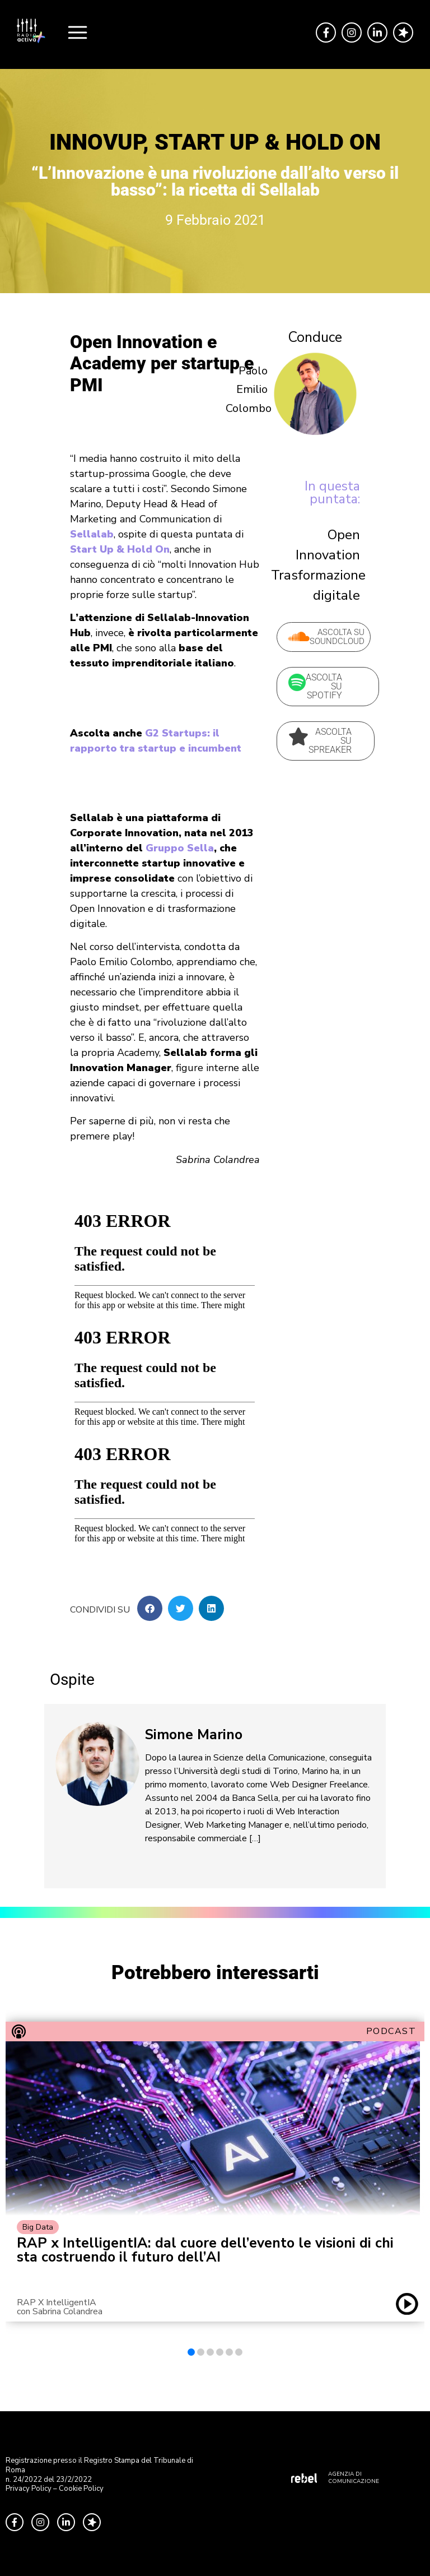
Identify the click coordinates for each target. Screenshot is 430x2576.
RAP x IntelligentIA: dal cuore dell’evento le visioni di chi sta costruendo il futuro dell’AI (205, 2250)
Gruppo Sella (180, 848)
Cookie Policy (81, 2489)
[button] (149, 1608)
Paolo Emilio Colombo (249, 389)
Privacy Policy (29, 2489)
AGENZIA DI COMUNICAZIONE (353, 2477)
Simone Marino (193, 1734)
